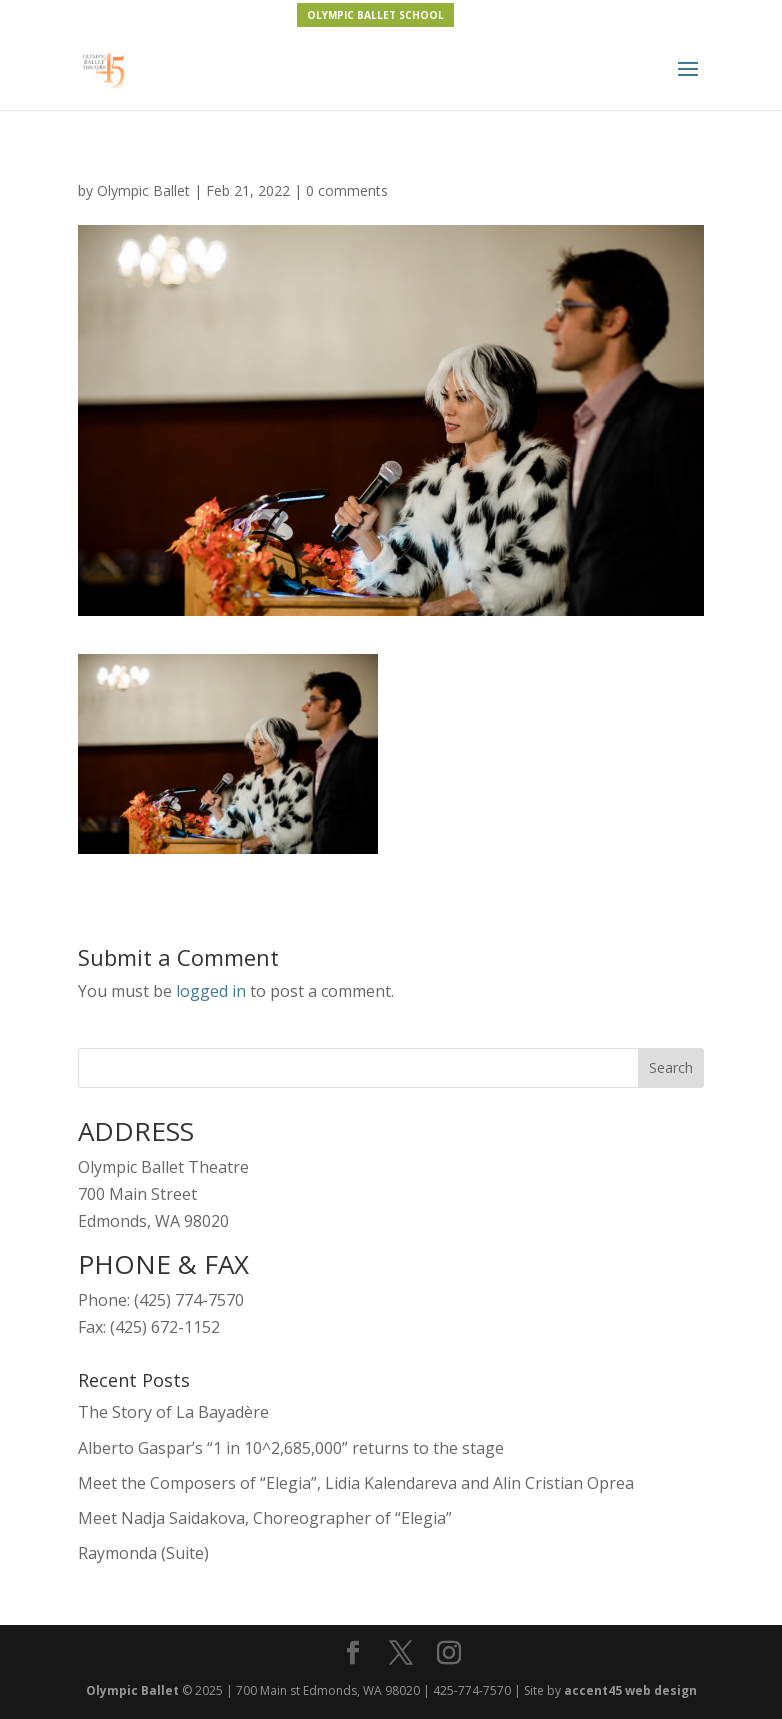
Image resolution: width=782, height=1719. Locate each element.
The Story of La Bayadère (173, 1412)
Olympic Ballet (143, 190)
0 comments (347, 190)
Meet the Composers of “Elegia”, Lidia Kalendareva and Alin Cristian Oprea (356, 1483)
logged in (211, 991)
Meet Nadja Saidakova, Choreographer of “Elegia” (265, 1518)
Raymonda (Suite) (143, 1553)
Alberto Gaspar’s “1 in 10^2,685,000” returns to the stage (291, 1448)
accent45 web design (630, 1690)
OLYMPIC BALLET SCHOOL (375, 15)
